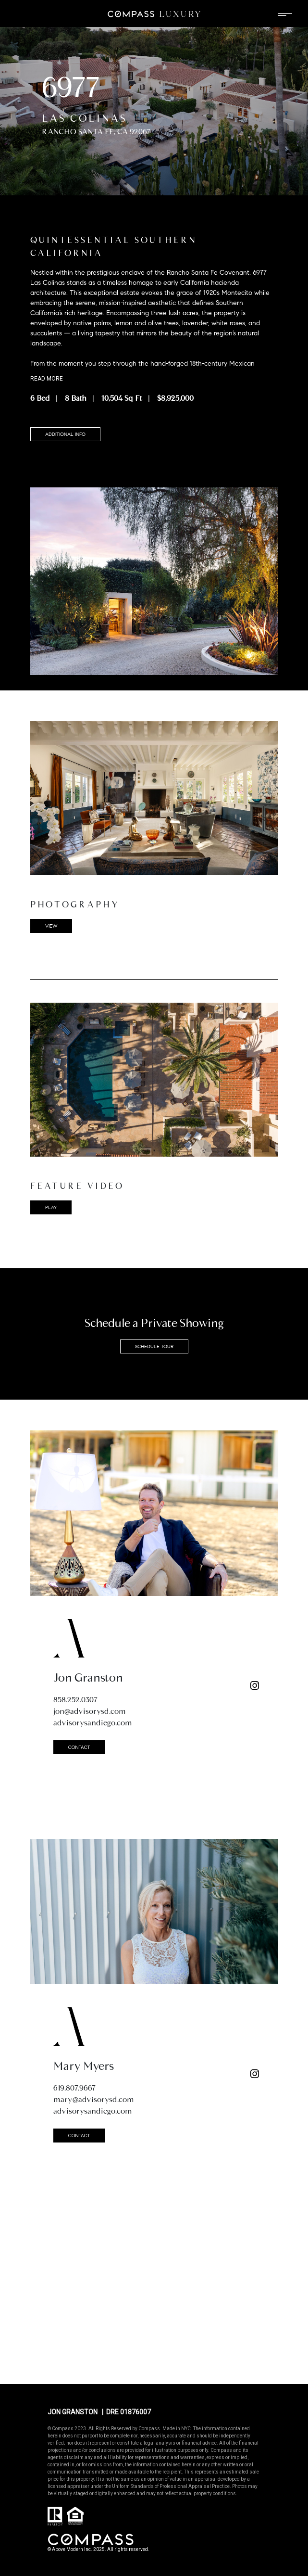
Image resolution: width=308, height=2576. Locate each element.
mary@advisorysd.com (93, 2099)
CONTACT (79, 1747)
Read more (46, 378)
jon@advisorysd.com (89, 1711)
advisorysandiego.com (92, 1722)
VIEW (51, 926)
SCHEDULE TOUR (154, 1346)
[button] (154, 1080)
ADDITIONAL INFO (65, 434)
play (51, 1207)
